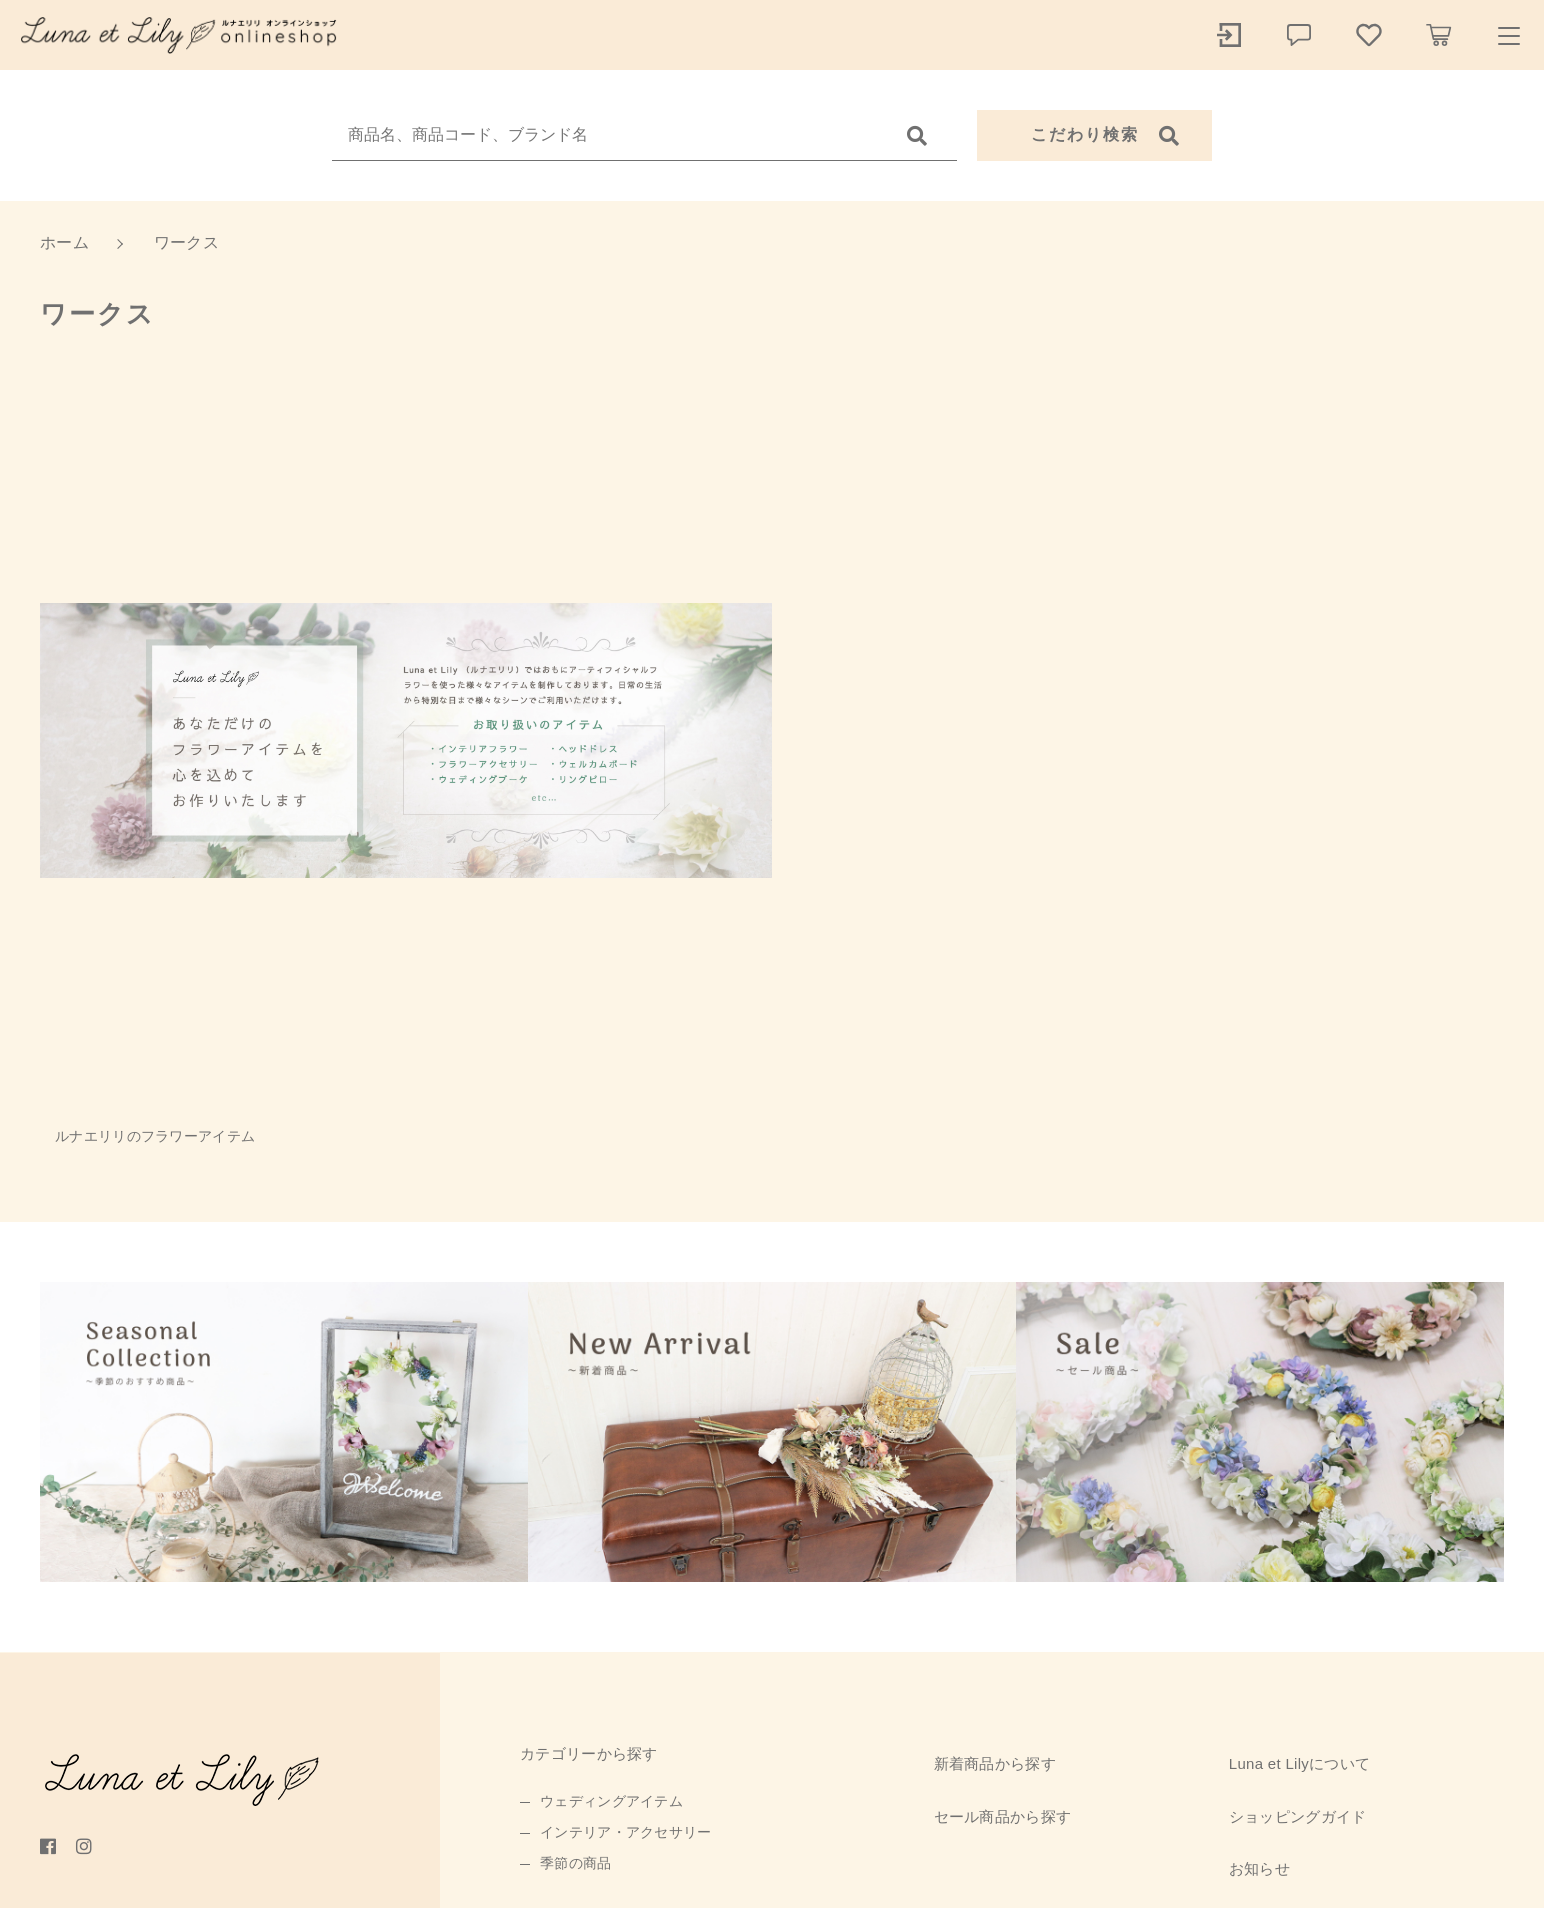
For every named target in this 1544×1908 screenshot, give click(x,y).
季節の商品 (576, 1863)
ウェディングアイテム (611, 1801)
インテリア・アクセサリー (626, 1832)
